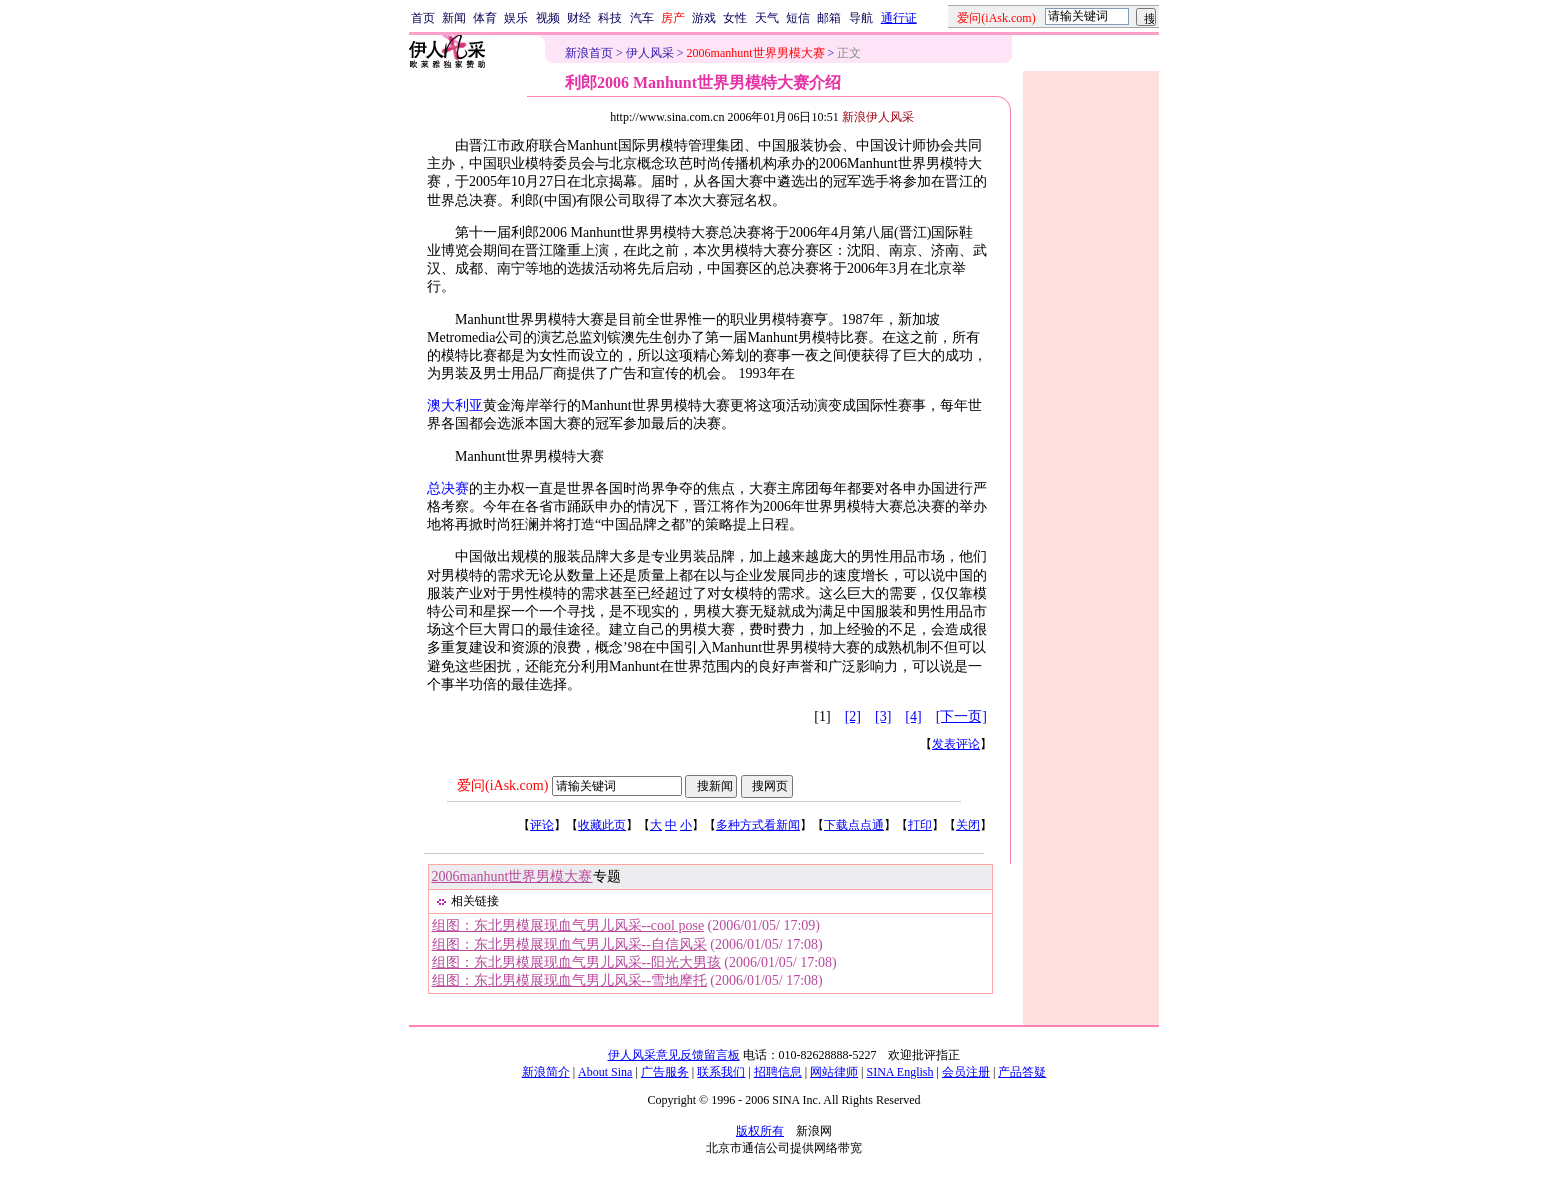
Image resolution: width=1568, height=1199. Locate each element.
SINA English (899, 1072)
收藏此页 (602, 825)
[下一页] (961, 716)
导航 (861, 18)
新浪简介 (546, 1072)
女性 (735, 18)
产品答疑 (1022, 1072)
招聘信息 (778, 1072)
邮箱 (829, 18)
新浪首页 (589, 53)
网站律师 (834, 1072)
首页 (423, 18)
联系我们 (721, 1072)
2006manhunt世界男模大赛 (512, 876)
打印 (920, 825)
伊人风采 (650, 53)
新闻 (454, 18)
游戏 (704, 18)
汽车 (642, 18)
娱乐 (516, 18)
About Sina (605, 1072)
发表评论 (956, 744)
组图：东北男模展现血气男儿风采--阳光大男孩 (576, 962)
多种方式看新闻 (758, 825)
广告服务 (665, 1072)
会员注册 (966, 1072)
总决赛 (448, 488)
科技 (610, 18)
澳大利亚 (455, 405)
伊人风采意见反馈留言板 (674, 1055)
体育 (485, 18)
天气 (767, 18)
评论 (542, 825)
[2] (853, 716)
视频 (548, 18)
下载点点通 (854, 825)
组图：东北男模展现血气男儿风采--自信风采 (569, 944)
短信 (798, 18)
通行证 (899, 18)
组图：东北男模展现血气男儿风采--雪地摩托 (569, 980)
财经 (579, 18)
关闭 (968, 825)
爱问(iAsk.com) (502, 785)
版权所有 (760, 1131)
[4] (913, 716)
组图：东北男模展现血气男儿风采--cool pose (568, 925)
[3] (883, 716)
